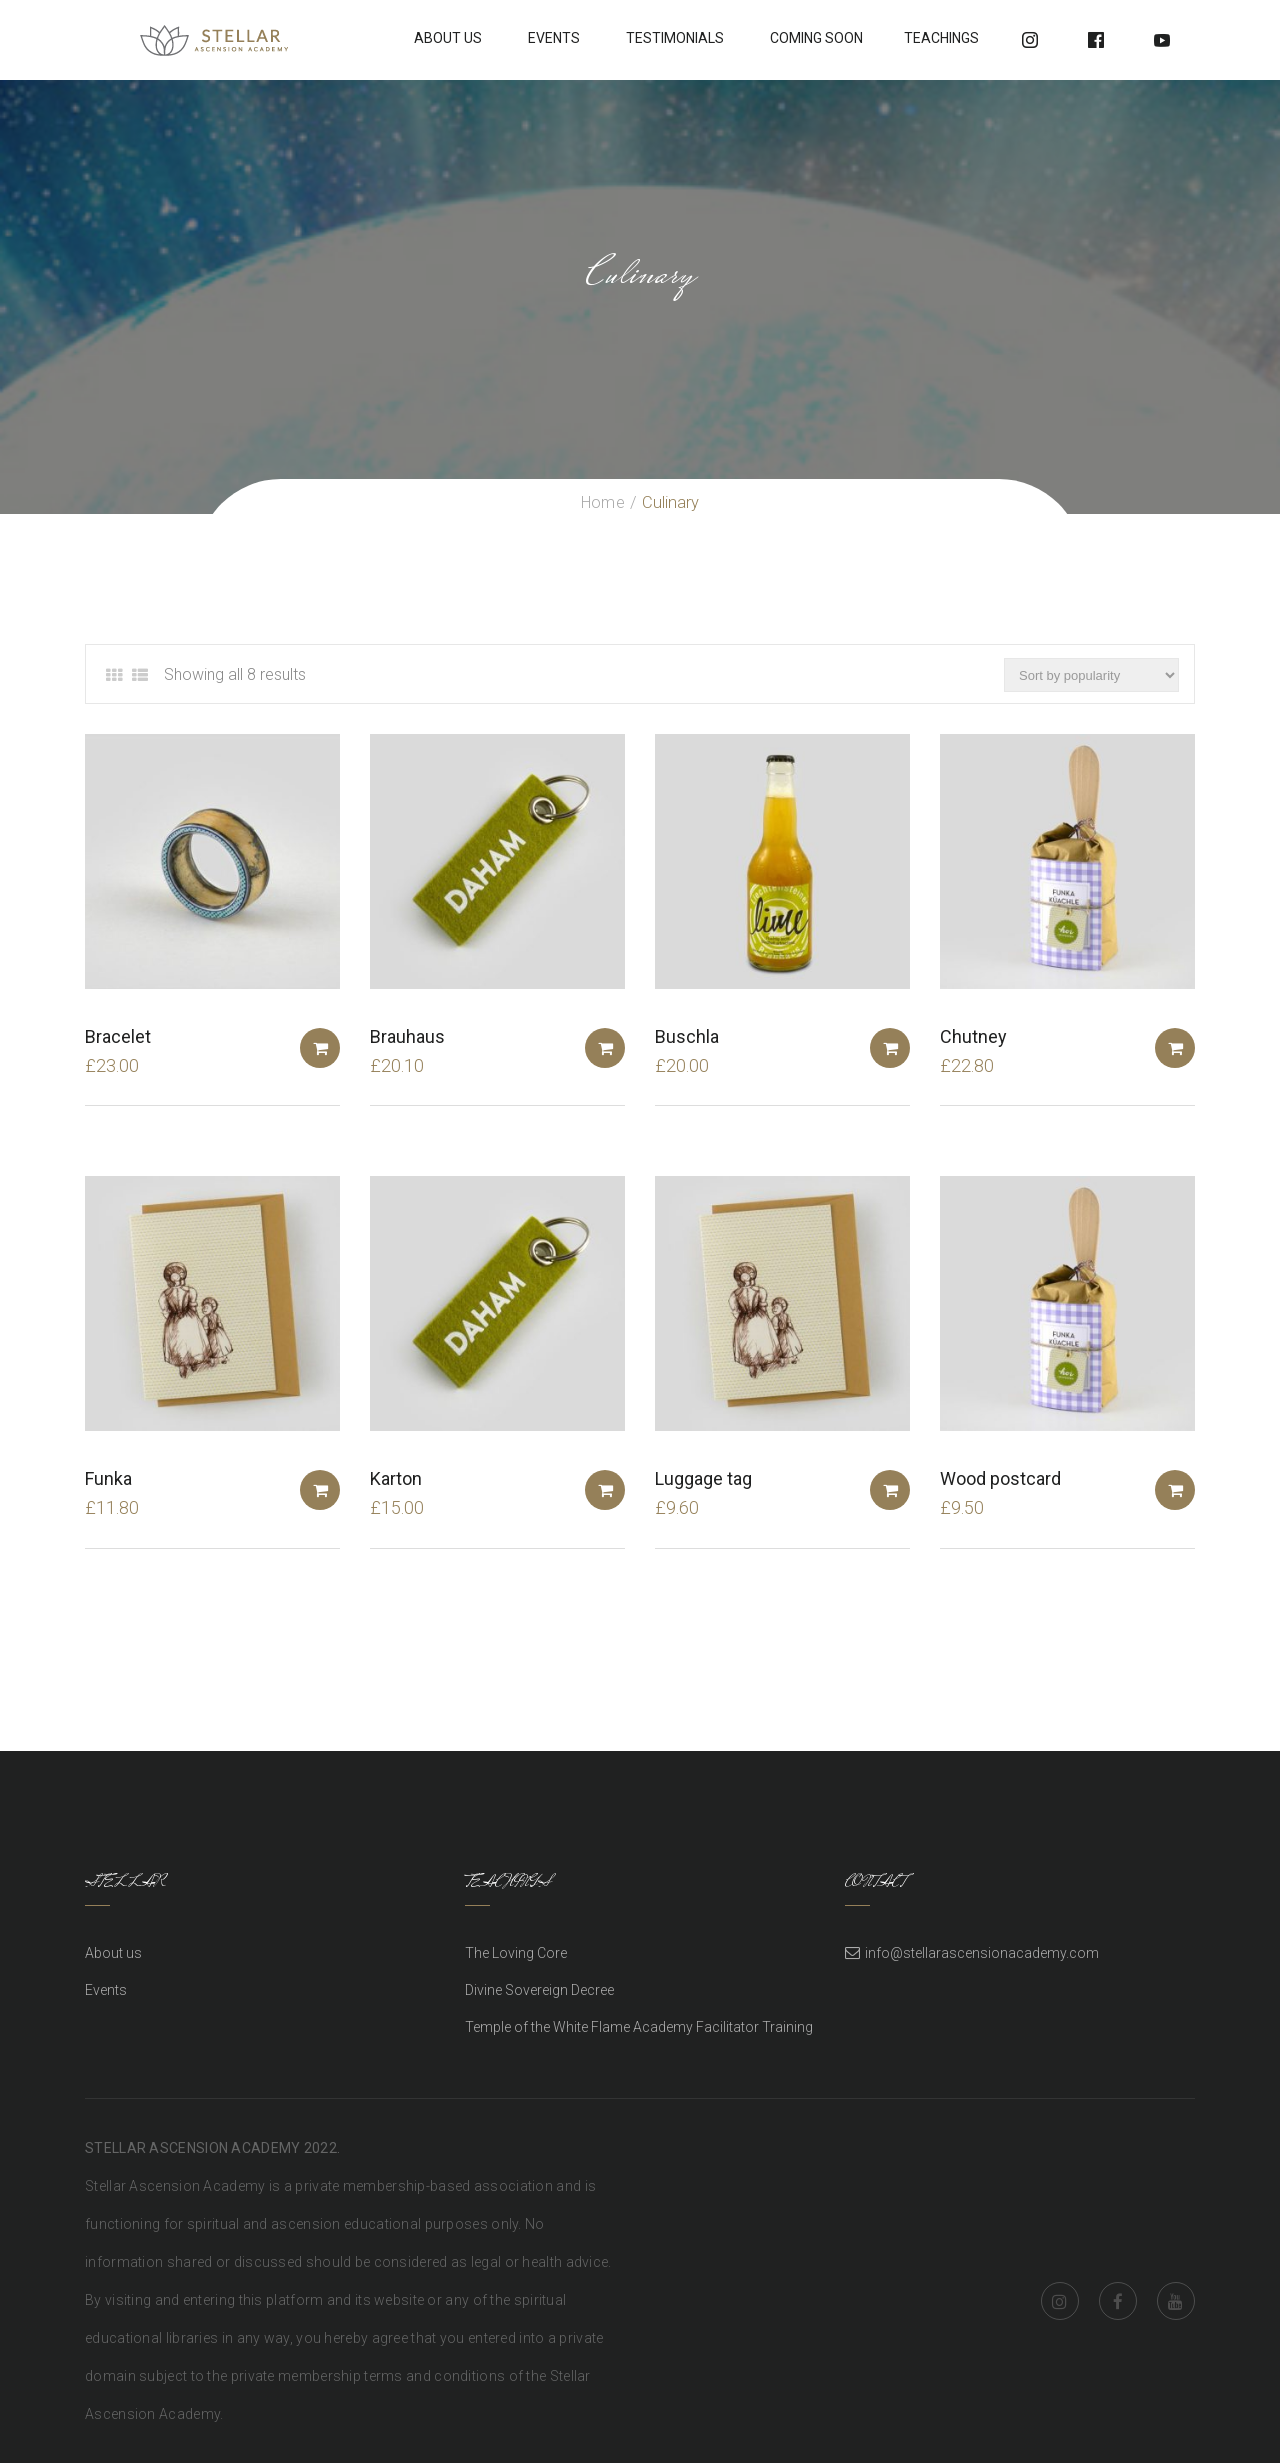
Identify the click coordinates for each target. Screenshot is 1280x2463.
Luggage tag (703, 1478)
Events (554, 38)
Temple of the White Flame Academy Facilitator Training (639, 2027)
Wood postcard (1000, 1478)
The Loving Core (516, 1953)
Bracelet (118, 1036)
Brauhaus (407, 1036)
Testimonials (675, 38)
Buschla (687, 1036)
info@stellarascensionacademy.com (982, 1953)
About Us (448, 38)
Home (603, 502)
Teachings (941, 38)
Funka (108, 1478)
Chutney (973, 1036)
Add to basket (320, 1048)
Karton (396, 1478)
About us (113, 1953)
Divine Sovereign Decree (539, 1990)
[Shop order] (1091, 675)
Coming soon (816, 38)
